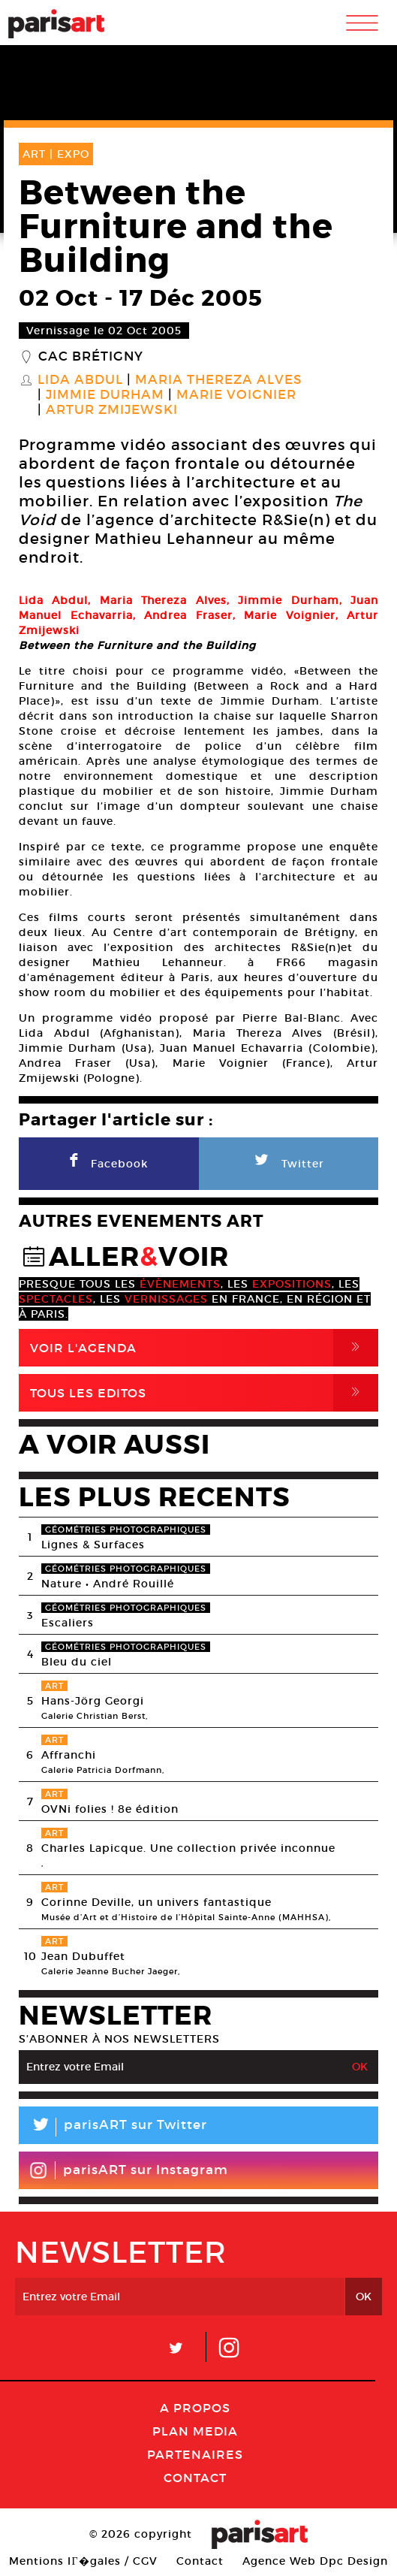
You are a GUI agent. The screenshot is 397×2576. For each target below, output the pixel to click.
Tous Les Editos (204, 1393)
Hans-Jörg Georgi (92, 1701)
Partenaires (195, 2454)
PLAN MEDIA (195, 2431)
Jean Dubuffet (83, 1956)
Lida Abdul (80, 380)
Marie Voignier (236, 395)
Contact (195, 2477)
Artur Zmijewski (112, 410)
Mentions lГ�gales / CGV (83, 2561)
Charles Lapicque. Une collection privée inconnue (188, 1848)
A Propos (195, 2407)
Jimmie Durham (105, 395)
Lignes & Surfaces (93, 1544)
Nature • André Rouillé (107, 1583)
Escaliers (67, 1622)
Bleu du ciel (76, 1662)
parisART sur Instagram (128, 2170)
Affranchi (68, 1755)
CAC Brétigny (90, 356)
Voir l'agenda (204, 1348)
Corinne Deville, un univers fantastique (156, 1902)
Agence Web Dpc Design (315, 2561)
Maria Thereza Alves (218, 380)
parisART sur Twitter (113, 2127)
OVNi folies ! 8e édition (110, 1809)
